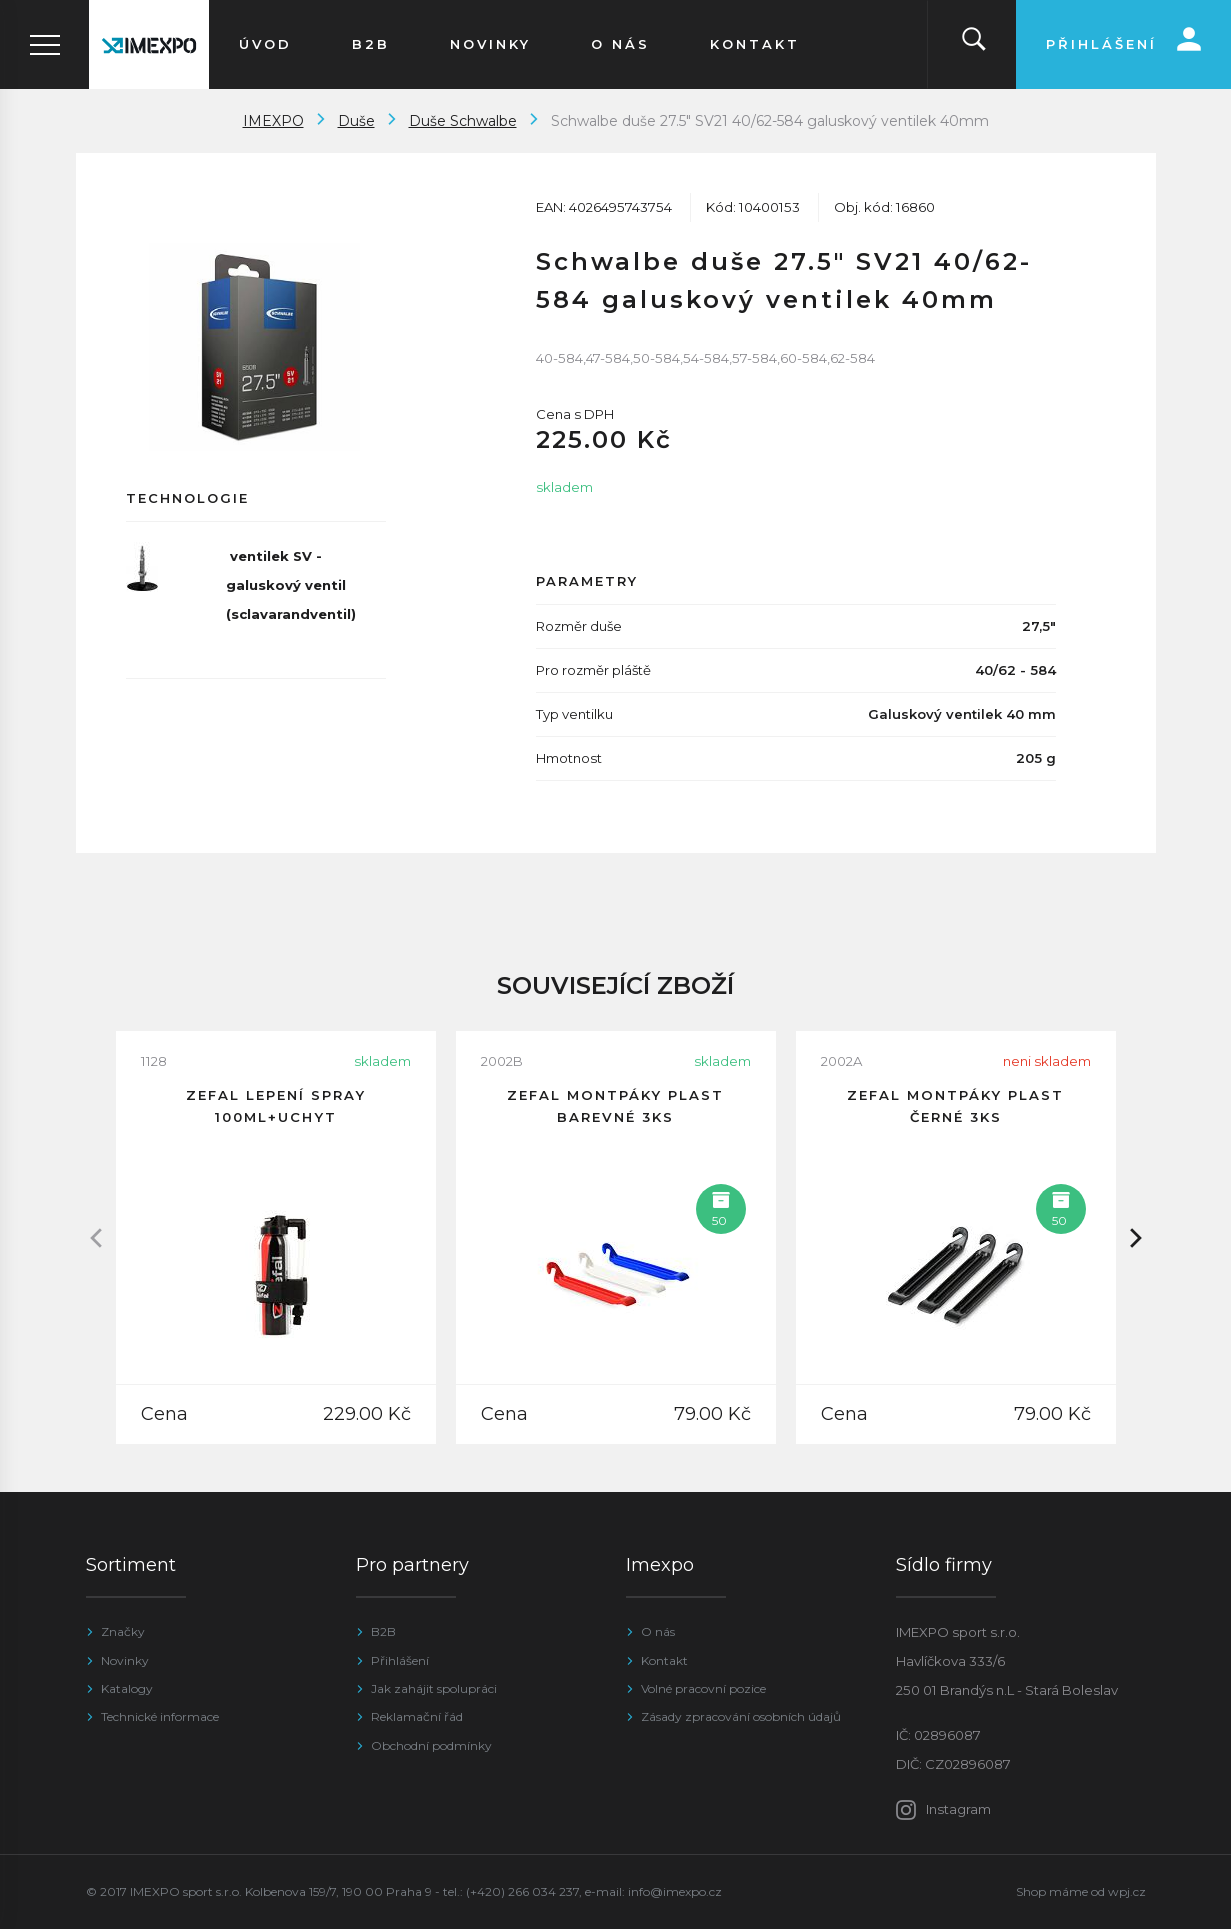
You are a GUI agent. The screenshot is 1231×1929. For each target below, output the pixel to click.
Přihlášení (400, 1660)
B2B (383, 1631)
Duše (356, 121)
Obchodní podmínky (431, 1745)
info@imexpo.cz (675, 1891)
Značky (123, 1631)
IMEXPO (273, 121)
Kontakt (664, 1660)
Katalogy (127, 1688)
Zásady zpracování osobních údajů (741, 1716)
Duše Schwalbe (463, 121)
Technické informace (160, 1716)
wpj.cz (1127, 1891)
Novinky (125, 1660)
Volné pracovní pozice (703, 1688)
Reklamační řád (417, 1716)
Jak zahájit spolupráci (434, 1688)
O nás (658, 1631)
